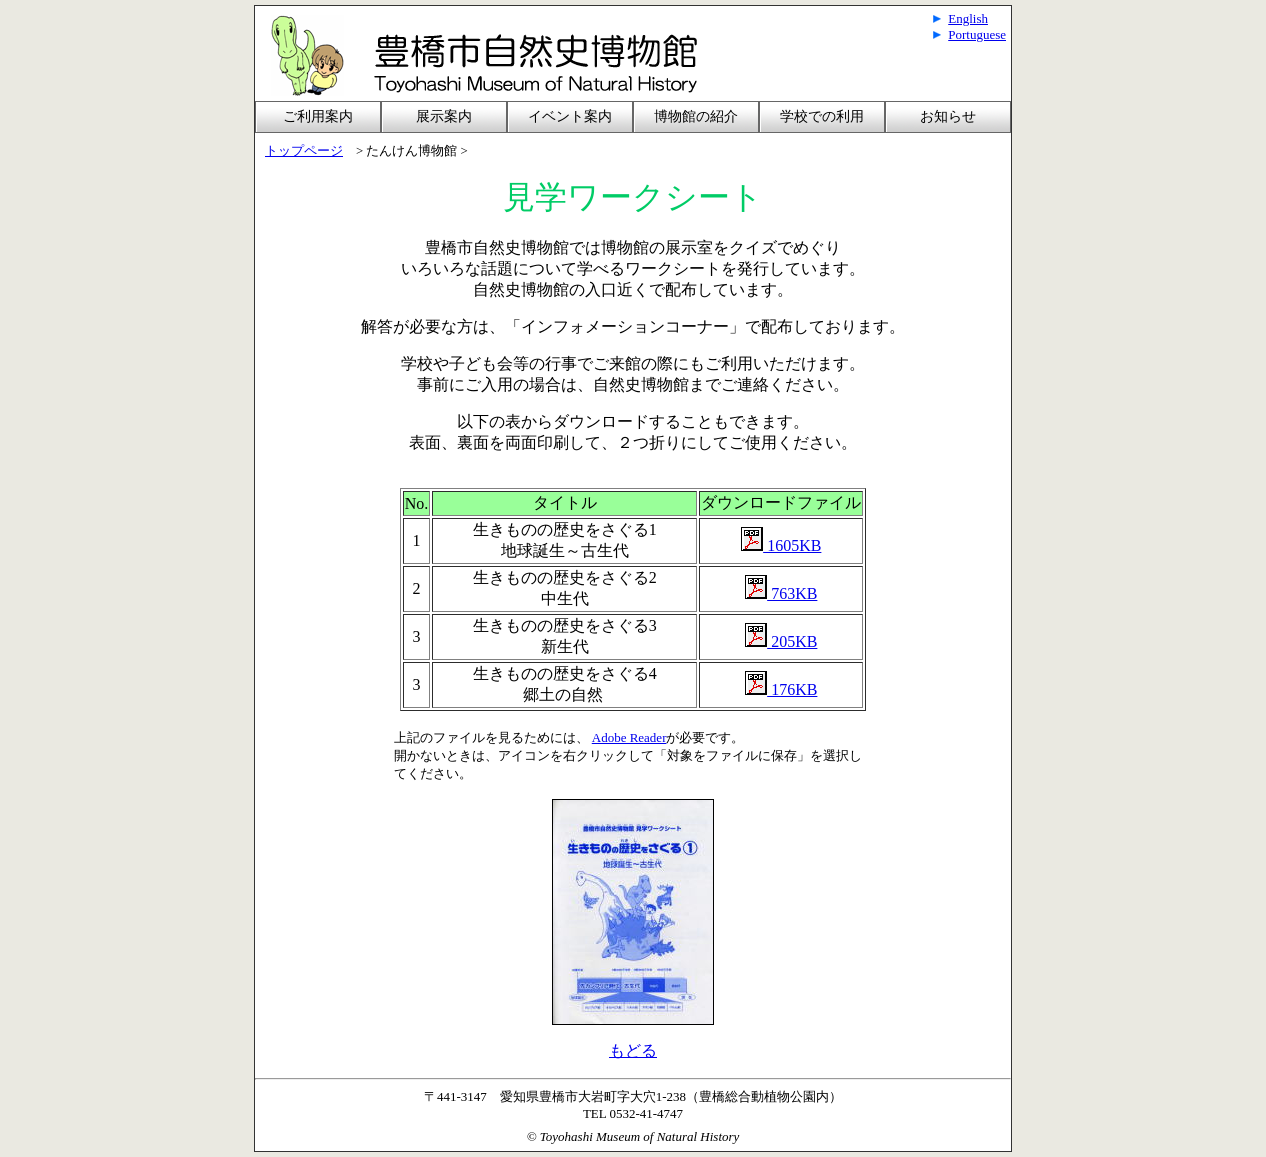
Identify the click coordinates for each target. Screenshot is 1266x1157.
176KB (781, 689)
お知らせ (948, 116)
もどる (633, 1050)
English (968, 18)
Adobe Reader (629, 737)
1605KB (781, 545)
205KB (792, 641)
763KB (781, 593)
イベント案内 (570, 116)
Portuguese (977, 34)
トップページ (304, 151)
